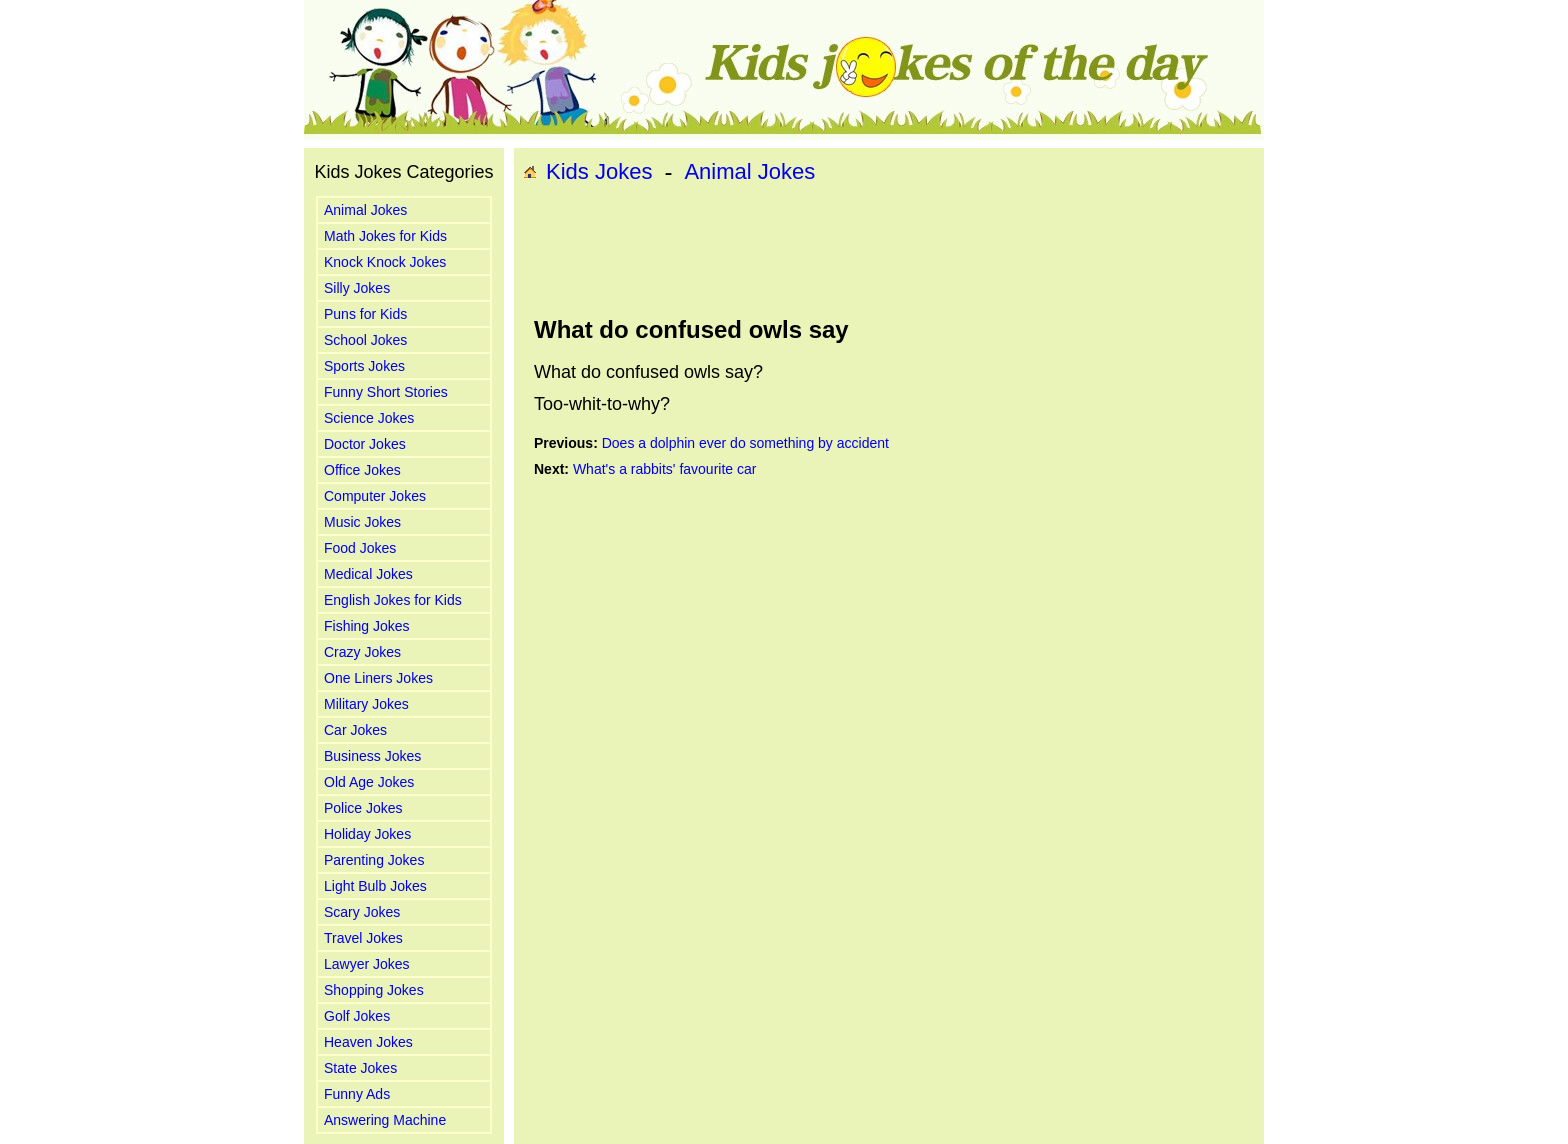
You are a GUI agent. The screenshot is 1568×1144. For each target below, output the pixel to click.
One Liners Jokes (378, 678)
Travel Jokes (363, 938)
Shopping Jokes (374, 990)
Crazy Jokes (362, 652)
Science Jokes (369, 418)
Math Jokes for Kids (385, 236)
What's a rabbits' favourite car (665, 469)
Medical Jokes (368, 574)
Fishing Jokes (367, 626)
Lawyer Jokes (367, 964)
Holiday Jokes (367, 834)
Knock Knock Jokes (385, 262)
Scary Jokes (362, 912)
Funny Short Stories (386, 392)
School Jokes (365, 340)
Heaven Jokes (368, 1042)
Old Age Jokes (369, 782)
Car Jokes (355, 730)
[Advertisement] (889, 251)
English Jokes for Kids (393, 600)
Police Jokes (363, 808)
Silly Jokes (357, 288)
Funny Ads (357, 1094)
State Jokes (360, 1068)
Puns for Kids (365, 314)
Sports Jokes (364, 366)
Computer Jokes (375, 496)
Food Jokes (360, 548)
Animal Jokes (365, 210)
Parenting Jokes (374, 860)
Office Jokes (362, 470)
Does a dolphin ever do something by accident (745, 443)
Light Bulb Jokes (375, 886)
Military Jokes (366, 704)
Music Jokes (362, 522)
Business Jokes (372, 756)
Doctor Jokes (365, 444)
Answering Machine (385, 1120)
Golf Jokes (357, 1016)
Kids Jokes (599, 171)
